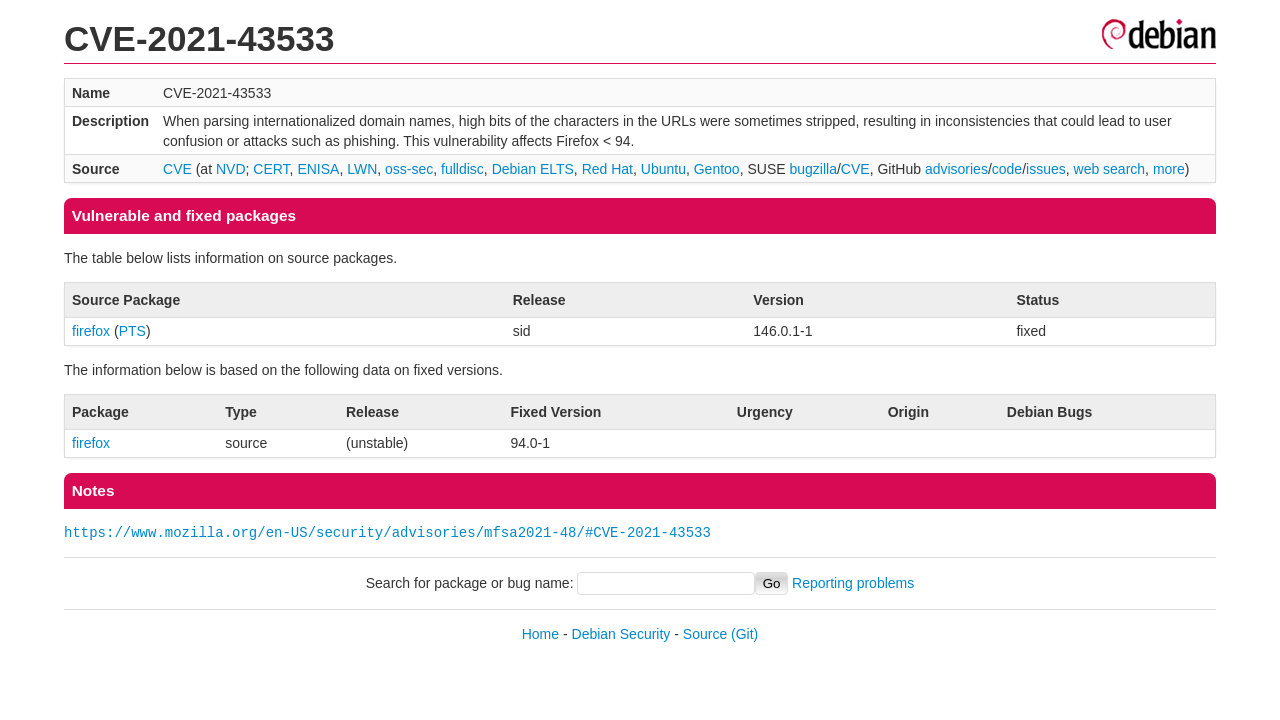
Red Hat (607, 169)
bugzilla (812, 169)
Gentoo (717, 169)
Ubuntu (663, 169)
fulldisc (462, 169)
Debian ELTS (533, 169)
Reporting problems (853, 583)
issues (1046, 169)
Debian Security (621, 634)
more (1169, 169)
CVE (177, 169)
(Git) (744, 634)
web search (1110, 169)
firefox (91, 331)
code (1007, 169)
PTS (132, 331)
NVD (231, 169)
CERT (271, 169)
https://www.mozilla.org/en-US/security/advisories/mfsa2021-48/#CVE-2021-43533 (387, 532)
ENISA (318, 169)
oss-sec (409, 169)
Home (540, 634)
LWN (362, 169)
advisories (956, 169)
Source (705, 634)
